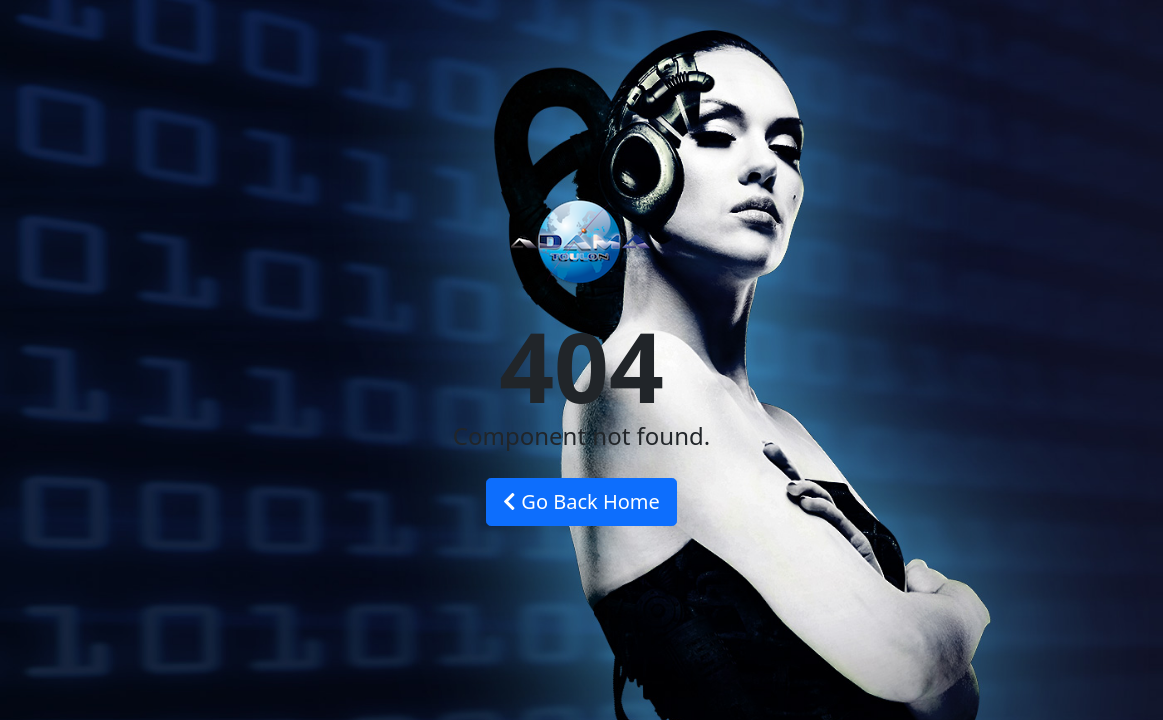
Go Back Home (581, 501)
